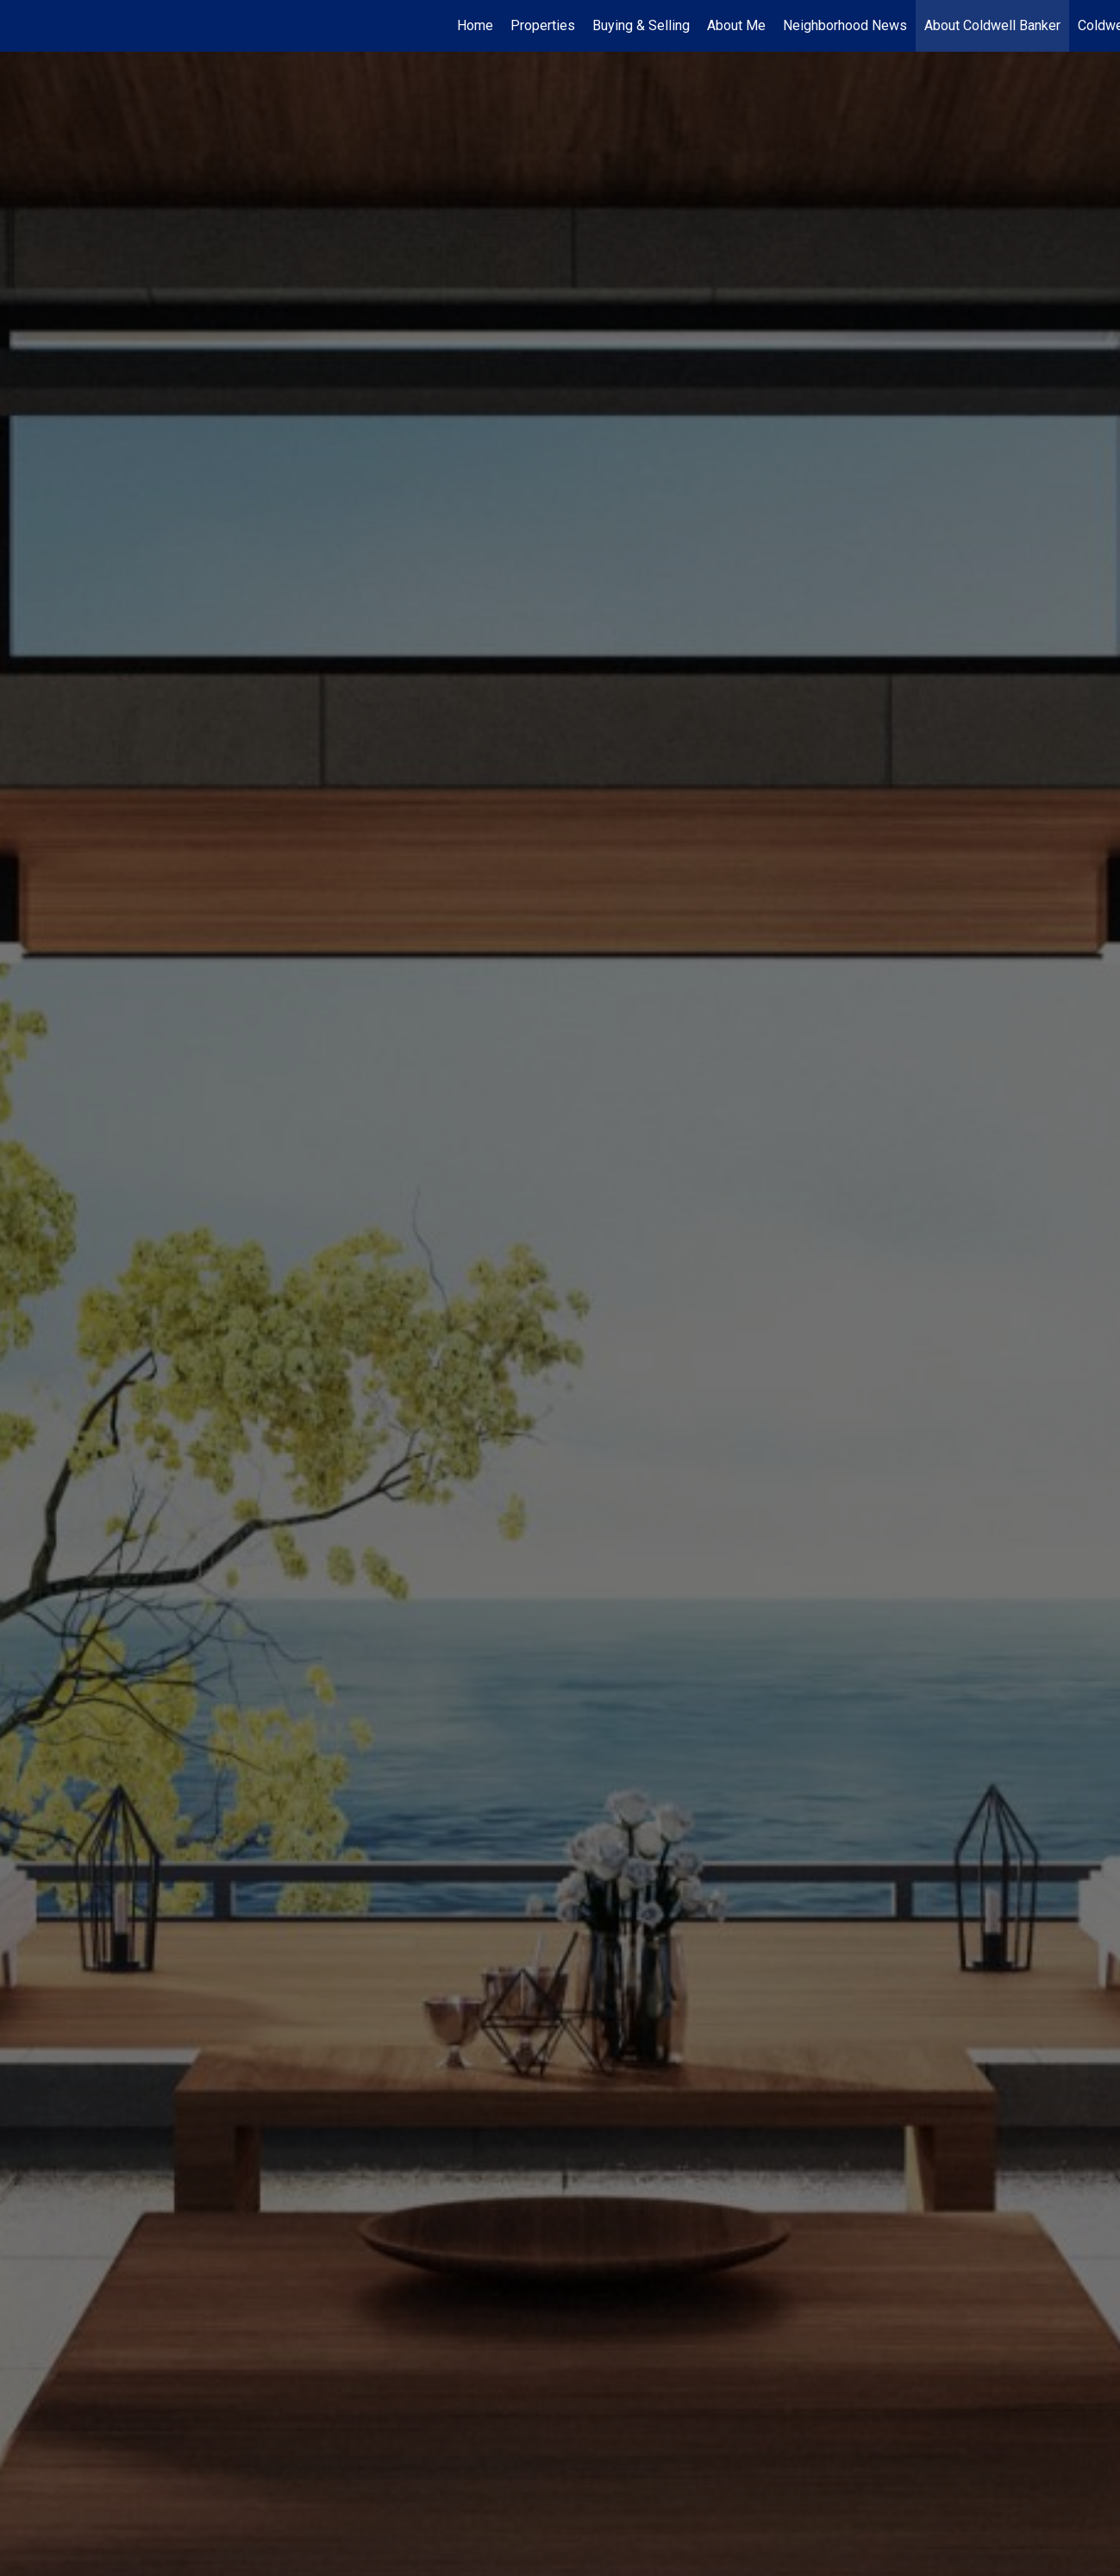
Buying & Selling (641, 25)
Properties (542, 25)
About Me (736, 25)
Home (475, 25)
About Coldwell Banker (992, 25)
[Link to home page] (22, 26)
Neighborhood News (845, 25)
